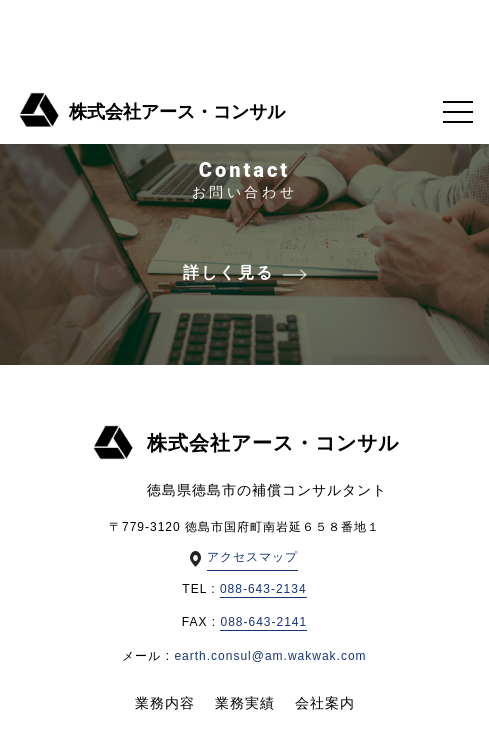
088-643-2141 (263, 622)
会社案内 (325, 703)
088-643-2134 (263, 589)
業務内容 (165, 703)
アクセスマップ (252, 557)
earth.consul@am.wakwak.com (270, 656)
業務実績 (245, 703)
